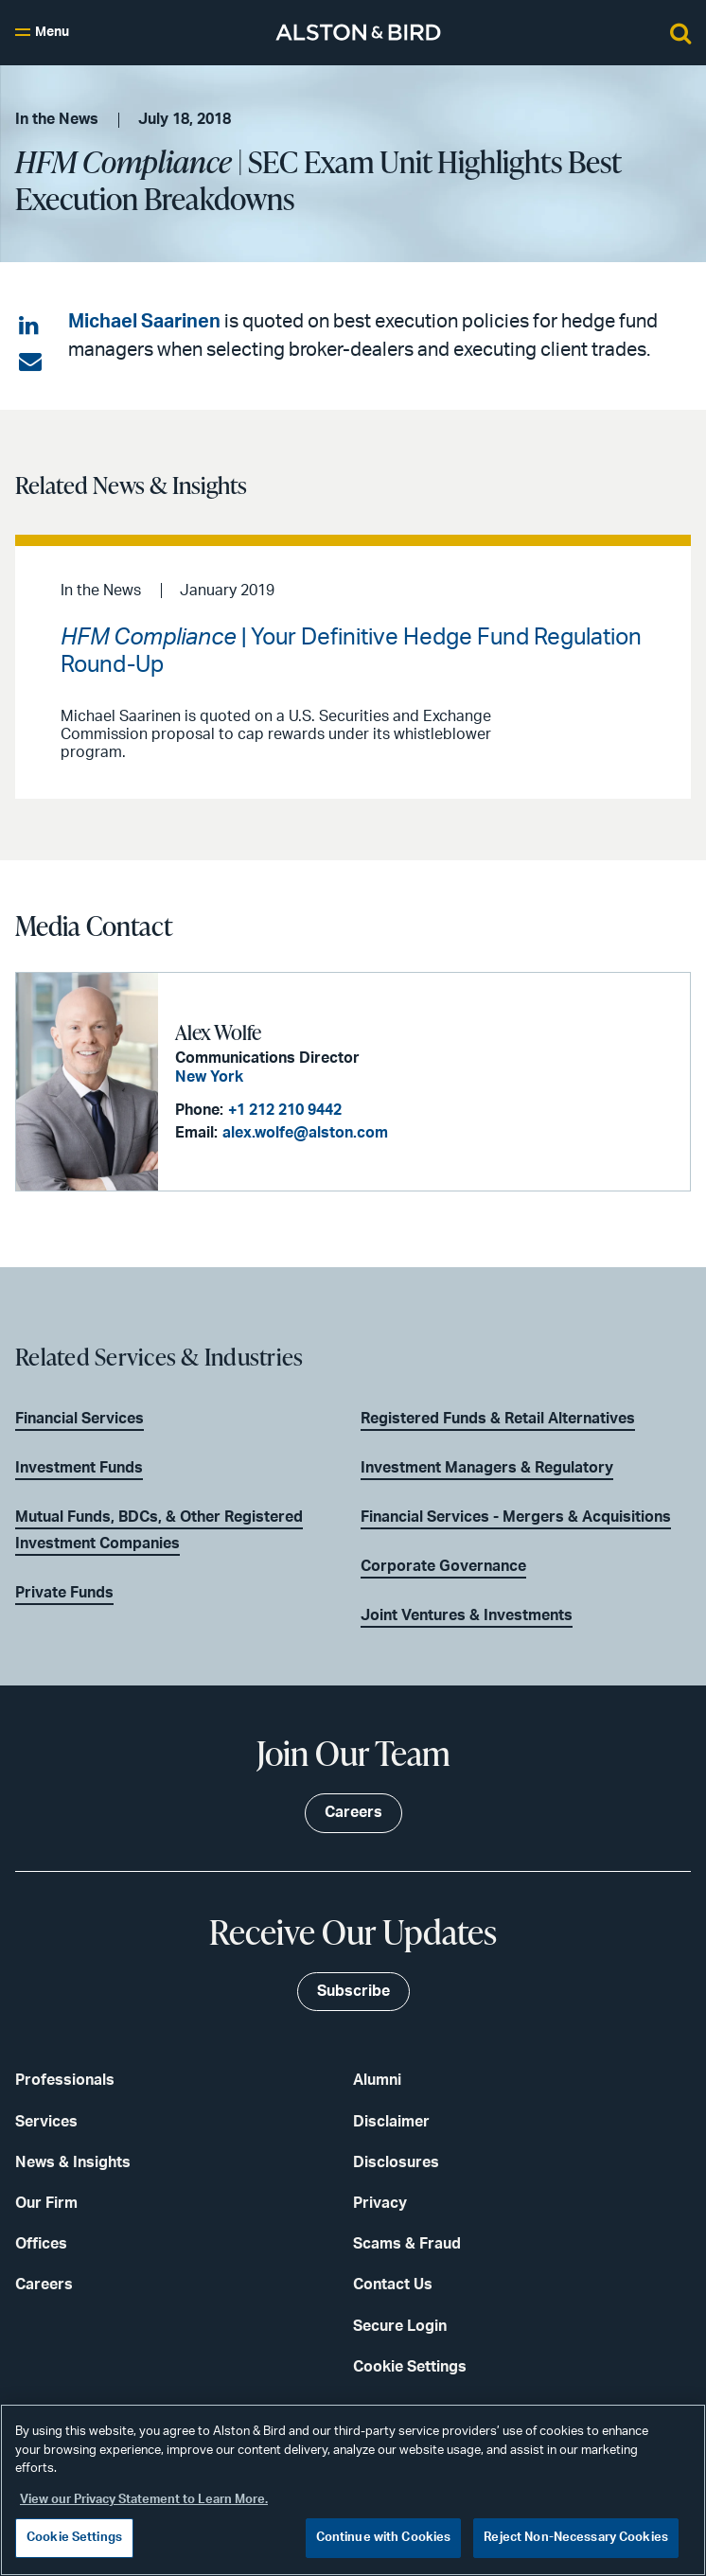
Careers (44, 2284)
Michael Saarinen (144, 321)
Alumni (377, 2080)
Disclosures (396, 2162)
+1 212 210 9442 (285, 1110)
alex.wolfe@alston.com (305, 1132)
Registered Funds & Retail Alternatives (498, 1418)
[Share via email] (30, 362)
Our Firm (46, 2203)
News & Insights (73, 2162)
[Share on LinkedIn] (30, 326)
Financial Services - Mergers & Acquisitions (516, 1517)
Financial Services (79, 1418)
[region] (353, 2490)
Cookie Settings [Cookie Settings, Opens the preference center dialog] (74, 2538)
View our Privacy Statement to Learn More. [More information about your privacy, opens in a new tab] (144, 2500)
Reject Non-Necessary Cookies (576, 2538)
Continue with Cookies (383, 2538)
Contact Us (392, 2284)
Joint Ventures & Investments (467, 1615)
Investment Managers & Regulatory (487, 1467)
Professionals (65, 2080)
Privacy (380, 2203)
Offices (41, 2243)
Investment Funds (79, 1467)
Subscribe (353, 1991)
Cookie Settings (410, 2366)
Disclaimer (391, 2121)
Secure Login (400, 2326)
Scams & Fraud (407, 2243)
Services (46, 2121)
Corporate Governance (443, 1566)
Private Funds (64, 1592)
